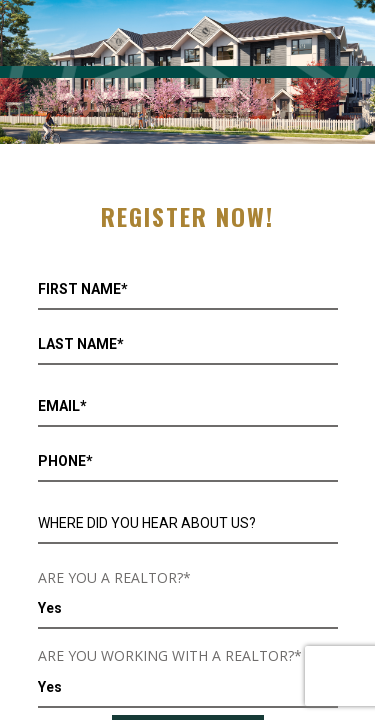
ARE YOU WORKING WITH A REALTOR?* (170, 655)
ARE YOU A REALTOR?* (114, 577)
